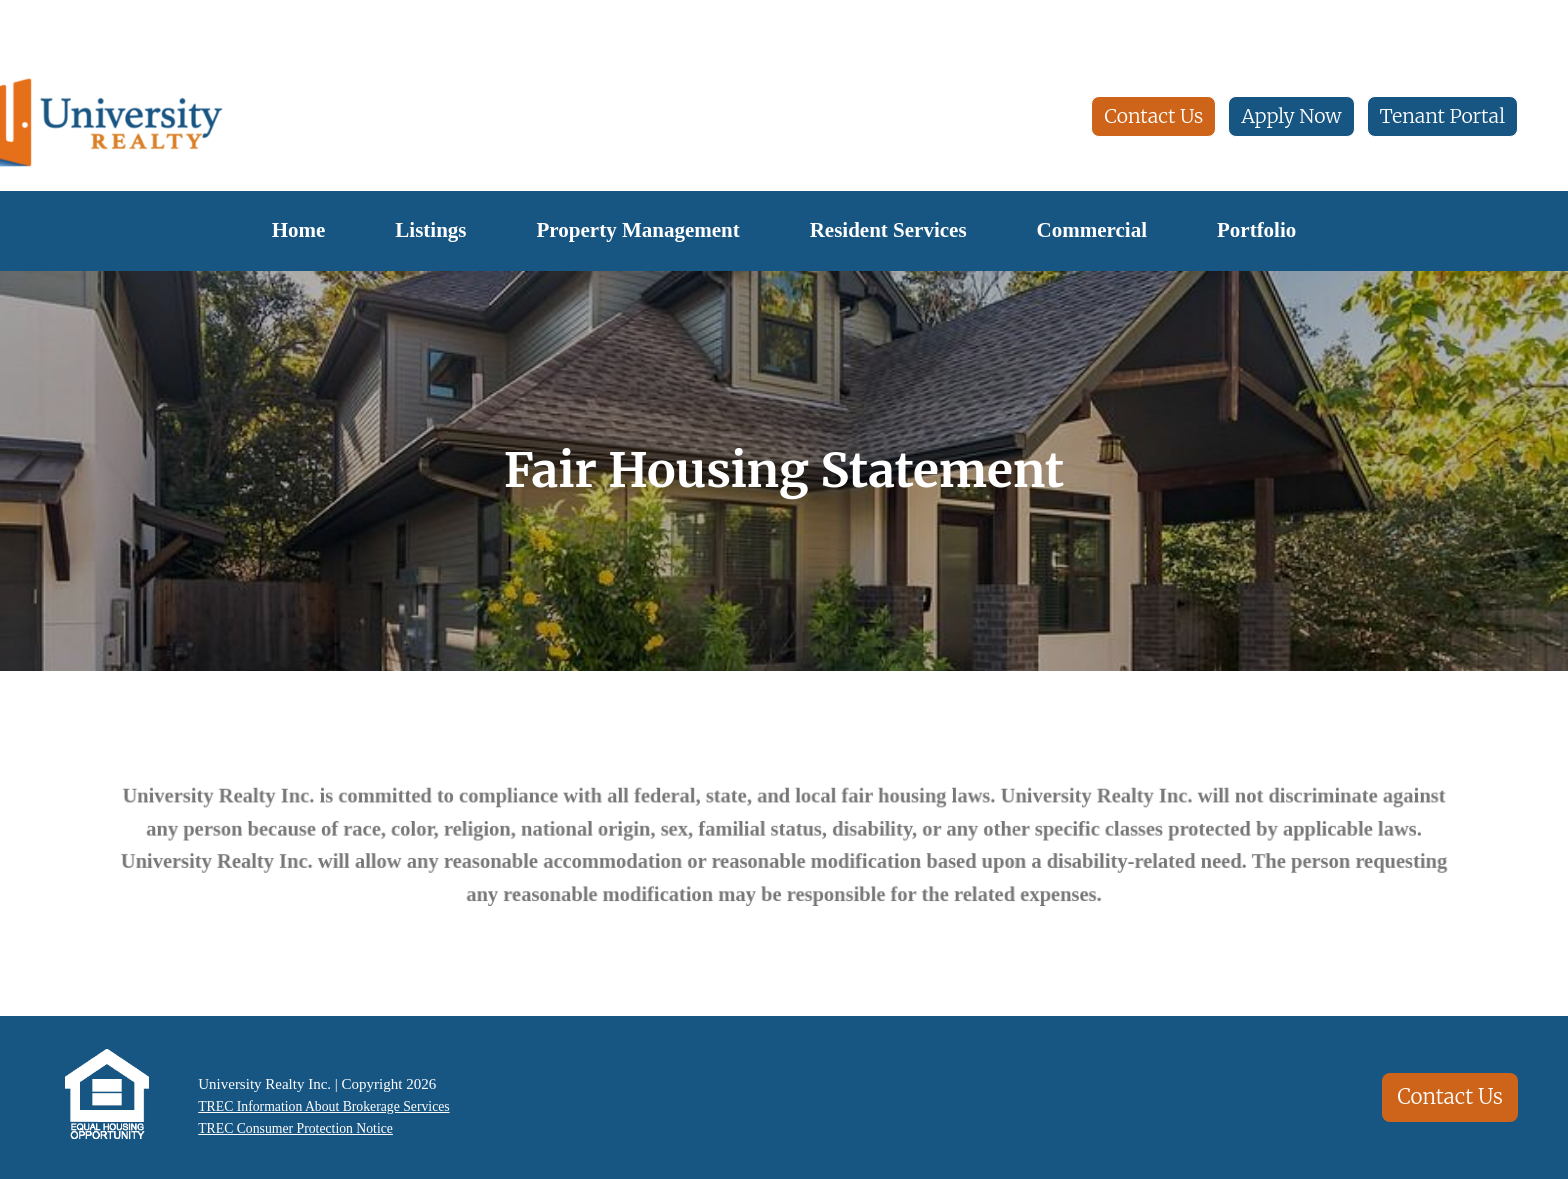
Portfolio (1256, 230)
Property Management (638, 230)
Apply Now (1291, 116)
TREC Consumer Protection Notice (296, 1130)
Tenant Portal (1442, 116)
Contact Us (1153, 116)
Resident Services (888, 230)
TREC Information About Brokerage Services (327, 1106)
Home (299, 230)
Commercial (1092, 230)
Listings (430, 230)
